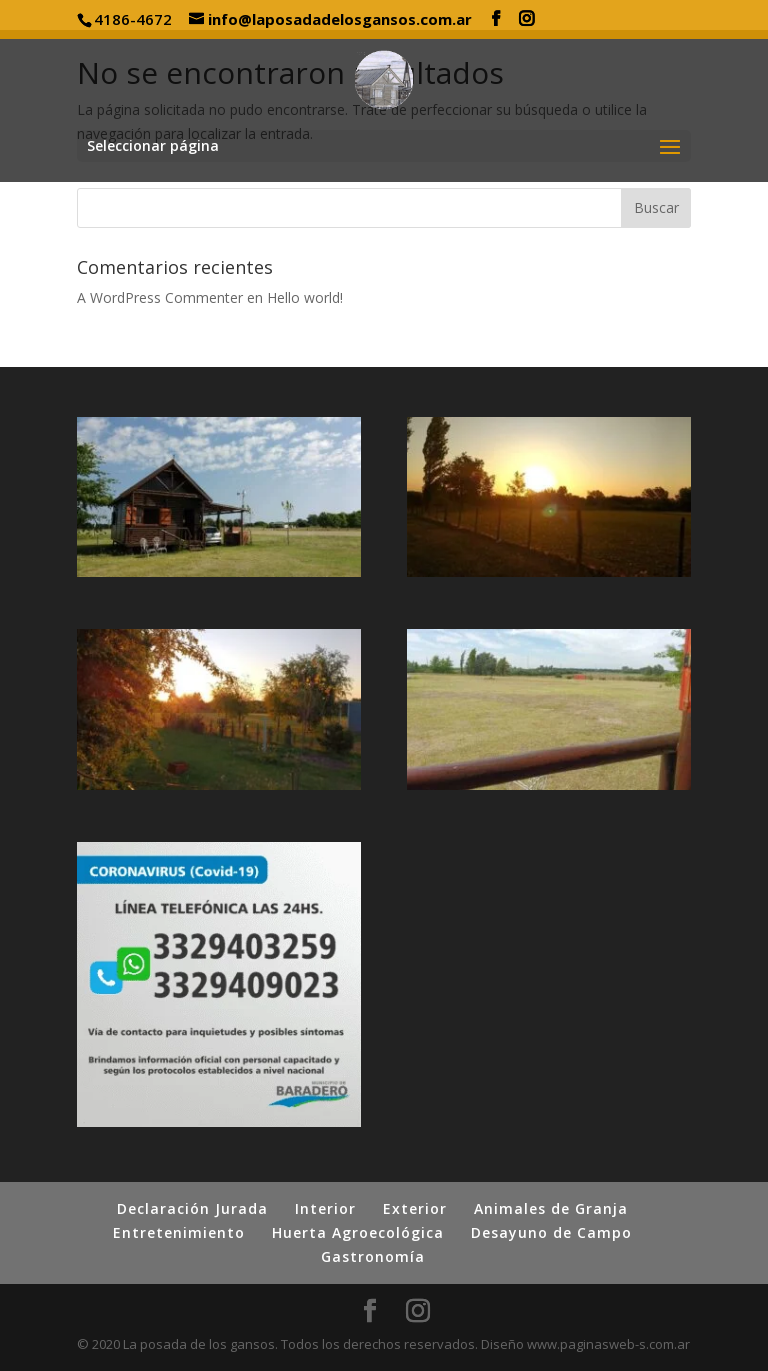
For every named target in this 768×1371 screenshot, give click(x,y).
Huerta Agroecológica (358, 1232)
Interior (325, 1208)
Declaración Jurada (192, 1208)
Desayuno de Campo (551, 1232)
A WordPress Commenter (160, 297)
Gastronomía (373, 1256)
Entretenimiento (179, 1232)
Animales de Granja (551, 1208)
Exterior (415, 1208)
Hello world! (305, 297)
